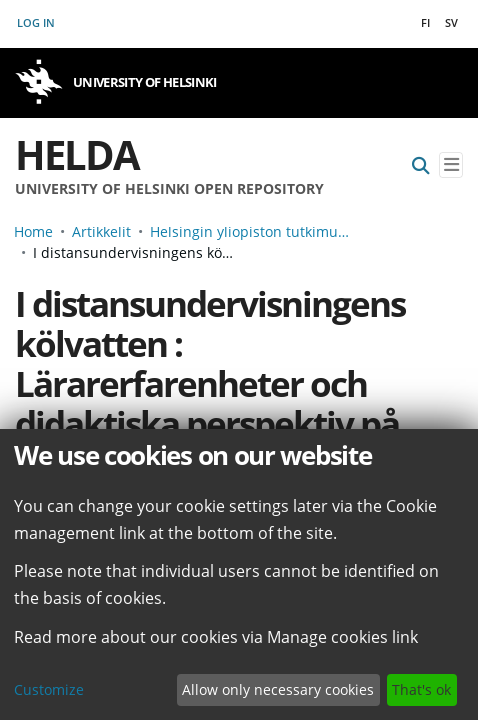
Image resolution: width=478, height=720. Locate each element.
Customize (49, 689)
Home (33, 231)
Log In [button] (37, 22)
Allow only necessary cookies (278, 689)
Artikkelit (101, 231)
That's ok (421, 689)
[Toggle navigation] (451, 165)
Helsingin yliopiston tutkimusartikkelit (250, 231)
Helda (77, 154)
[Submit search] (421, 165)
